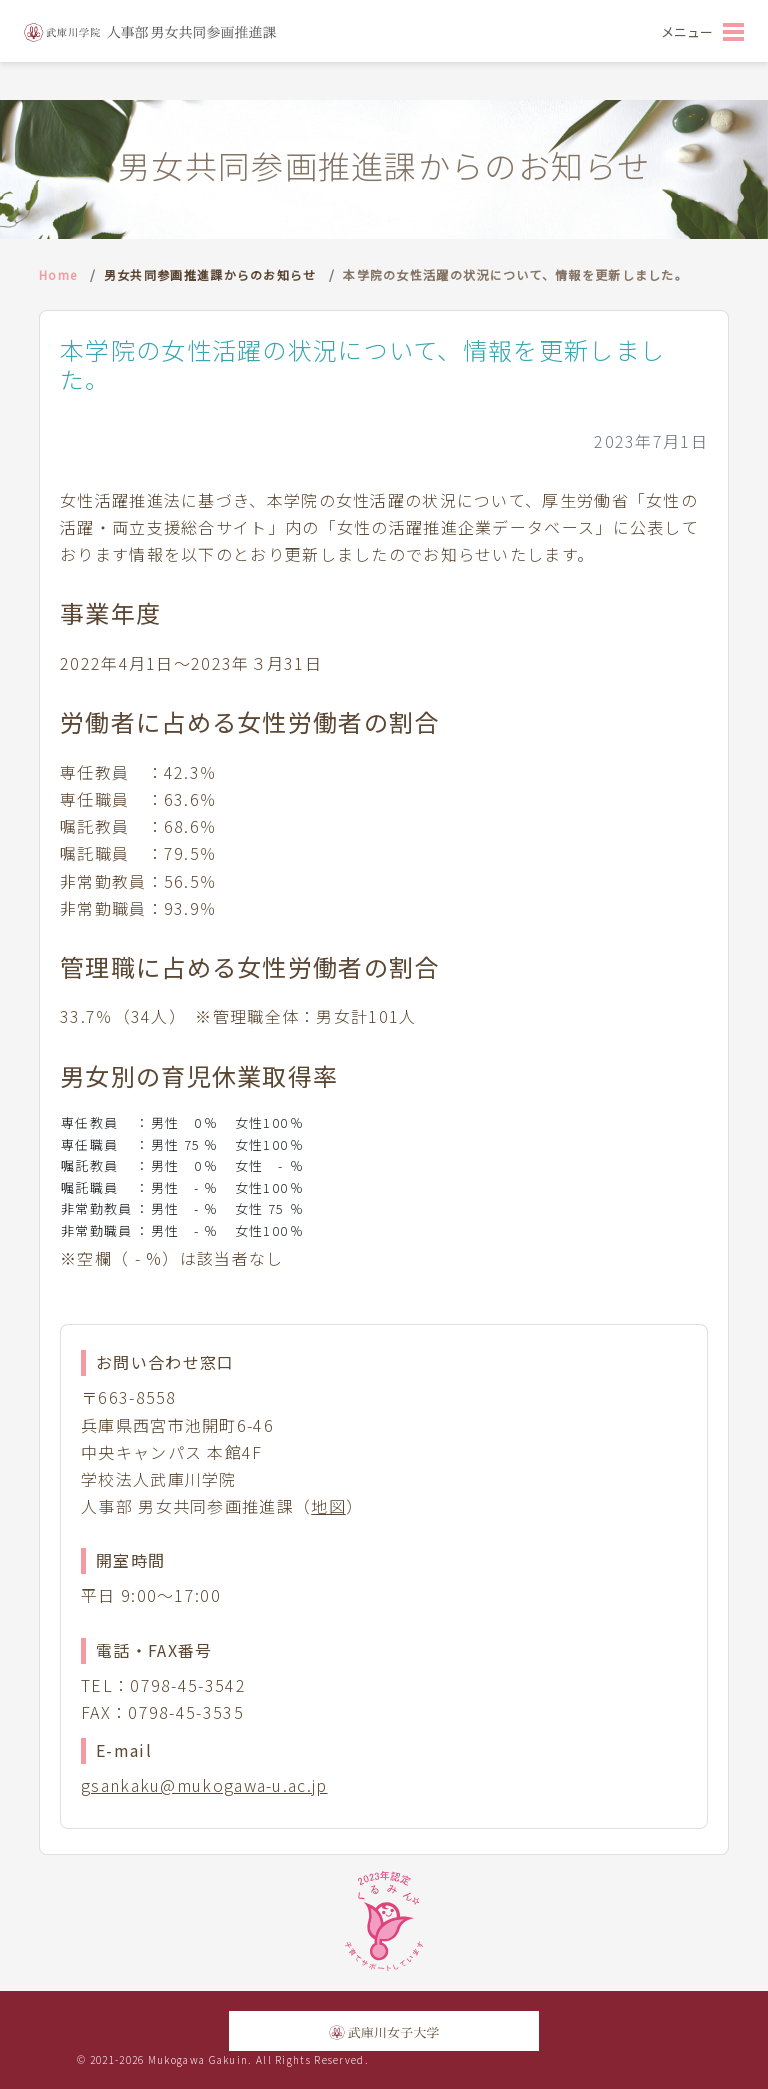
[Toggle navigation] (702, 31)
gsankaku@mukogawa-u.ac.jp (204, 1785)
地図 (328, 1506)
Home (58, 274)
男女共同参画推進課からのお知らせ (210, 274)
